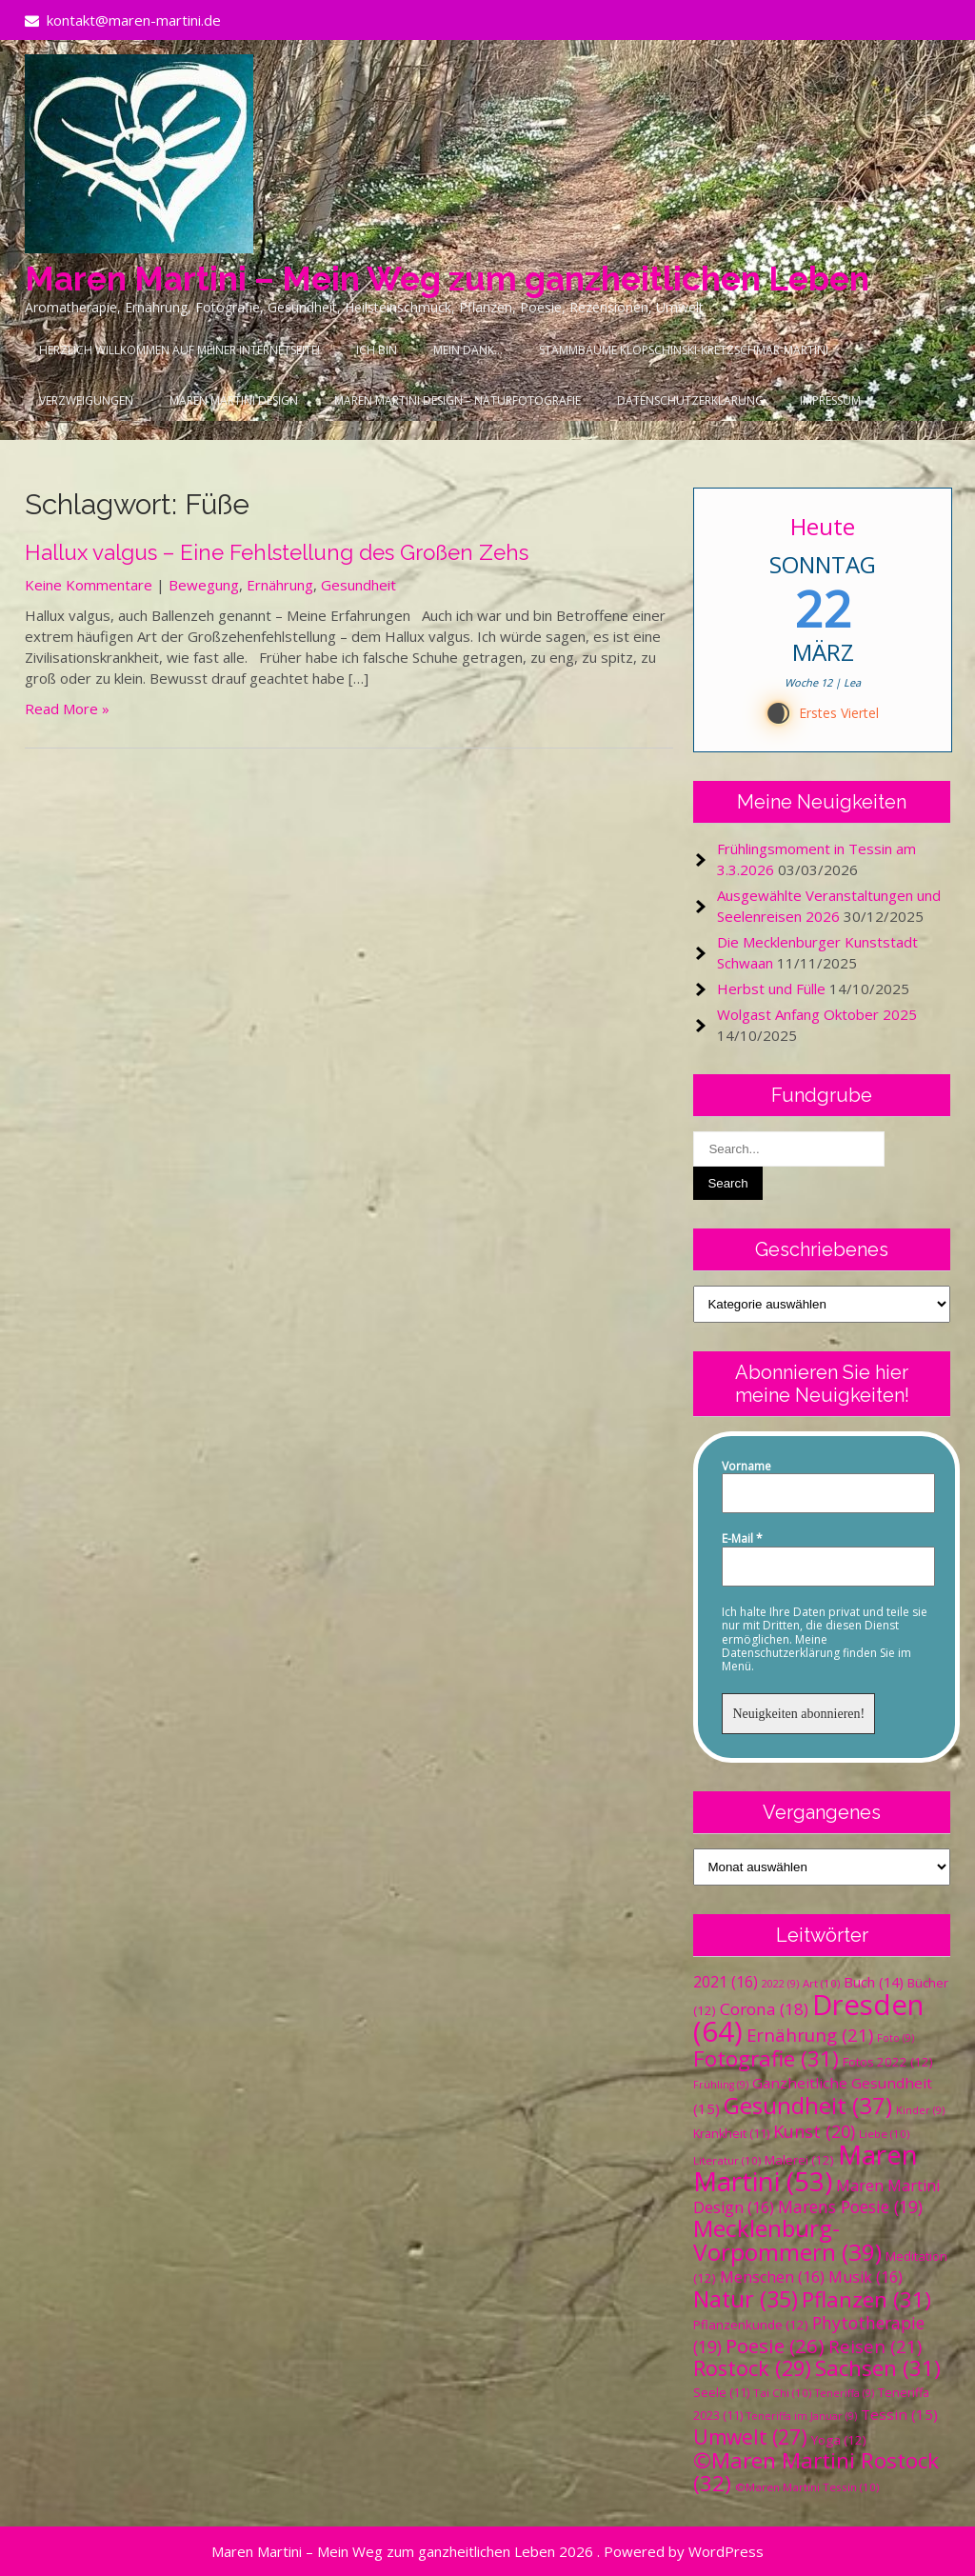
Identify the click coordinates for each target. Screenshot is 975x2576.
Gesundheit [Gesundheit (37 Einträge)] (808, 2105)
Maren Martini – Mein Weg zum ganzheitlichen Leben (447, 278)
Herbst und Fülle (771, 988)
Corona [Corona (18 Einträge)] (764, 2009)
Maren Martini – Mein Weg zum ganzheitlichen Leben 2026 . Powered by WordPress (487, 2551)
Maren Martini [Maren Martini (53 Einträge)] (805, 2168)
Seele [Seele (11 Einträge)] (721, 2393)
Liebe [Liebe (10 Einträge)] (884, 2134)
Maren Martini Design (233, 400)
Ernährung (280, 584)
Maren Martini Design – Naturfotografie (457, 400)
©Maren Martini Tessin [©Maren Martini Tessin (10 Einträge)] (807, 2487)
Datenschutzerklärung (690, 400)
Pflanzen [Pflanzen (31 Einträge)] (866, 2299)
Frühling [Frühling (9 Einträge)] (720, 2084)
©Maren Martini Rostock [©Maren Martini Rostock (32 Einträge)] (816, 2472)
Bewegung (204, 584)
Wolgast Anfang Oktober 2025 (817, 1014)
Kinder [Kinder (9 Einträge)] (920, 2110)
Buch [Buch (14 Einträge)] (874, 1981)
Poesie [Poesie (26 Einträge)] (775, 2345)
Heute (822, 526)
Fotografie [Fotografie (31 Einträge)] (766, 2058)
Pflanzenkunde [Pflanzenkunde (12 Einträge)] (750, 2324)
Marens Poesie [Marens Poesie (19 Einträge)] (850, 2206)
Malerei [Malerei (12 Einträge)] (799, 2159)
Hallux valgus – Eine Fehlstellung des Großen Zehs (276, 552)
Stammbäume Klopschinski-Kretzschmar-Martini (683, 350)
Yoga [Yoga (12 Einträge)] (838, 2439)
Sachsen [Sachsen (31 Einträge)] (878, 2368)
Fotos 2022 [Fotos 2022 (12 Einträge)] (888, 2061)
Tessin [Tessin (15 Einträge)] (899, 2414)
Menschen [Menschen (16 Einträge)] (772, 2276)
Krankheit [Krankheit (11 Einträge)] (731, 2134)
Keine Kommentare (88, 584)
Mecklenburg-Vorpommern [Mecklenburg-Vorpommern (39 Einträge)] (787, 2239)
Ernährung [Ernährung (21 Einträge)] (809, 2035)
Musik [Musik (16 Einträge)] (865, 2276)
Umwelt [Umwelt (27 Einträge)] (750, 2437)
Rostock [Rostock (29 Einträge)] (752, 2368)
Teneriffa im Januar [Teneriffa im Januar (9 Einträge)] (801, 2416)
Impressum (830, 400)
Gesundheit (358, 584)
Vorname (746, 1466)
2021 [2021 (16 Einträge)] (725, 1981)
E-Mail (742, 1539)
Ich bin (376, 350)
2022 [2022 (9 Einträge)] (780, 1983)
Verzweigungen (86, 400)
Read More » (67, 708)
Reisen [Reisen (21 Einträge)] (875, 2346)
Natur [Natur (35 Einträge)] (745, 2299)
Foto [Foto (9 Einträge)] (895, 2038)
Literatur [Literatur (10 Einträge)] (727, 2160)
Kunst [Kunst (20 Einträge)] (814, 2131)
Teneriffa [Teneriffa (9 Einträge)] (844, 2393)
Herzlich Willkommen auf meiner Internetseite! (179, 350)
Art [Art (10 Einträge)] (821, 1983)
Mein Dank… (468, 350)
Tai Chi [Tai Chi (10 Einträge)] (782, 2393)
